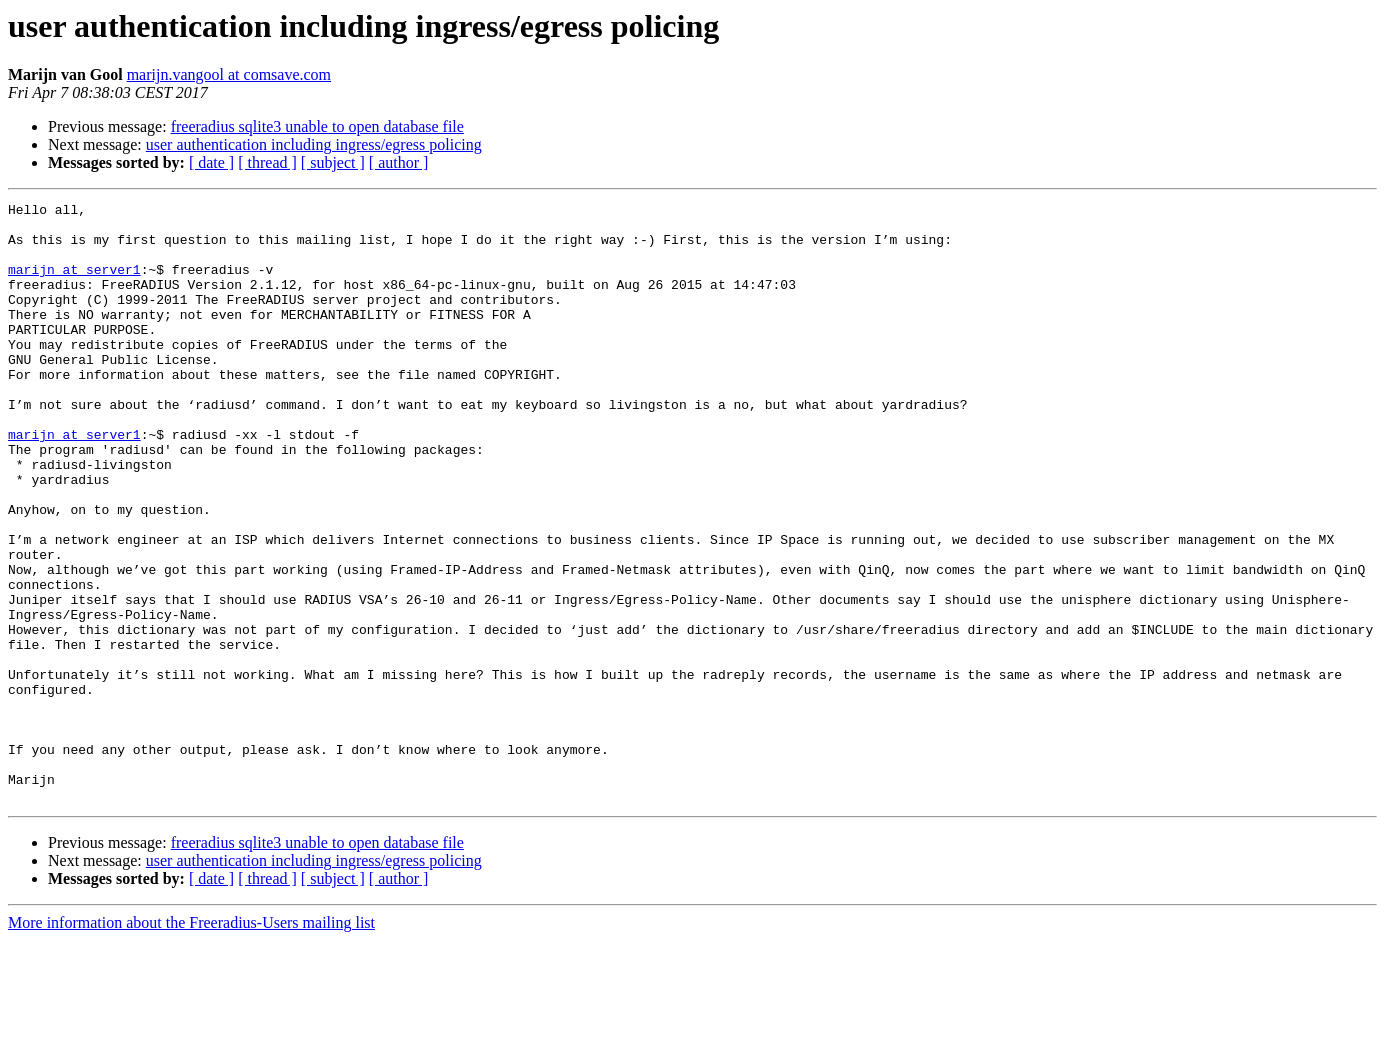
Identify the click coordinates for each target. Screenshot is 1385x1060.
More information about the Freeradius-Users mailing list (191, 1042)
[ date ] (211, 162)
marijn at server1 (74, 284)
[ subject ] (333, 162)
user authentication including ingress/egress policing (314, 144)
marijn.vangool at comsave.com (229, 74)
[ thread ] (267, 162)
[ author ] (399, 162)
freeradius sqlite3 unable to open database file (317, 126)
